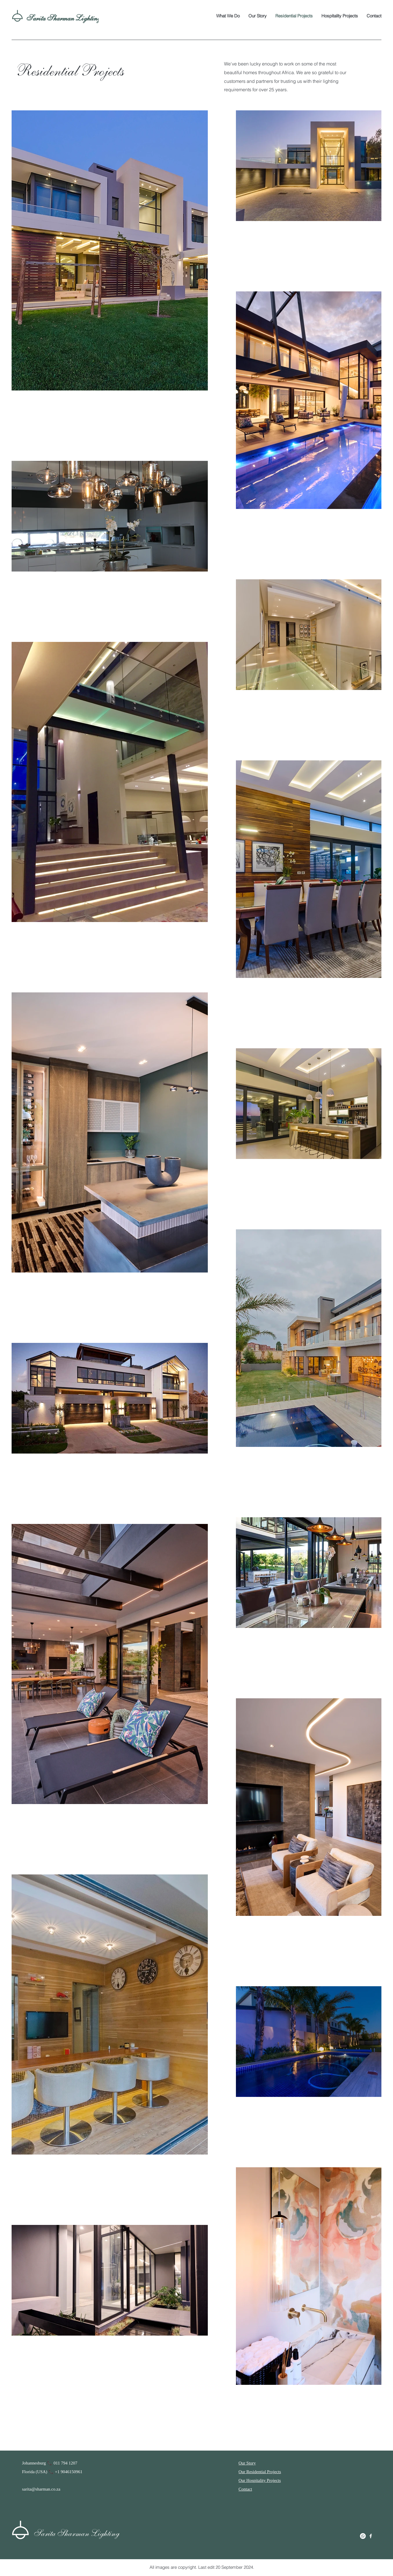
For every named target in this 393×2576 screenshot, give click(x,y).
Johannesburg (34, 2463)
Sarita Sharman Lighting (62, 18)
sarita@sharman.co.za (41, 2489)
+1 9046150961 (69, 2471)
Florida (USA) (35, 2471)
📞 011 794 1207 (62, 2463)
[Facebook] (371, 2536)
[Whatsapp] (363, 2536)
